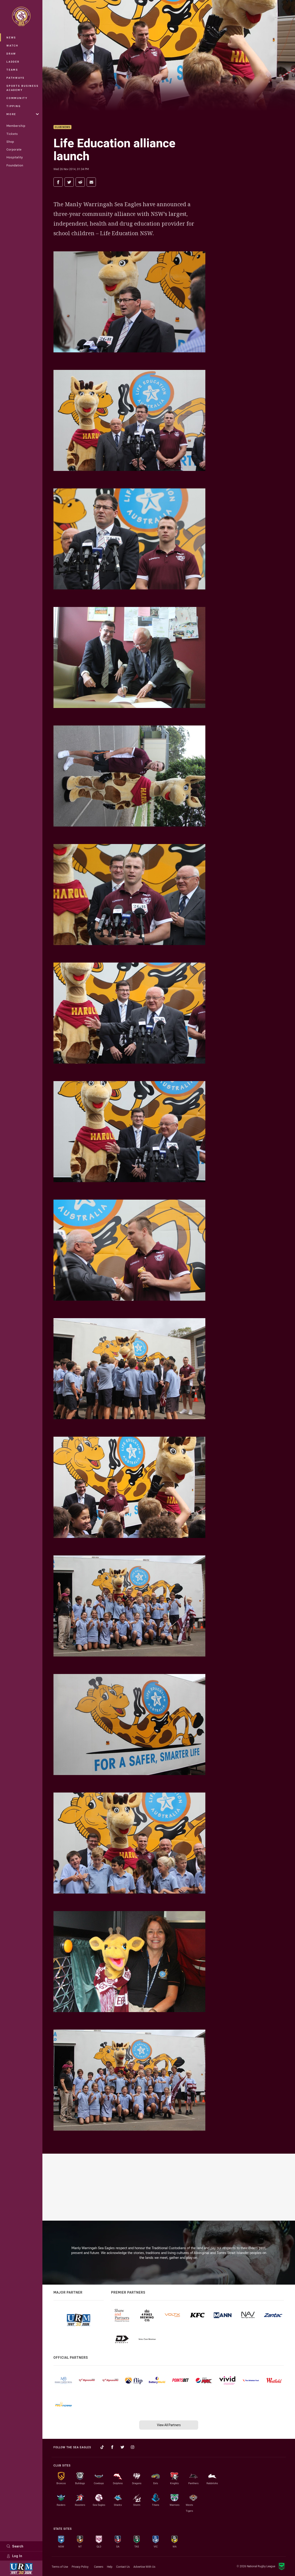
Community (17, 98)
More (22, 114)
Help (109, 2566)
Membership (15, 126)
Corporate (14, 149)
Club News (62, 127)
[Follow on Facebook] (112, 2447)
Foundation (14, 165)
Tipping (13, 106)
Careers (98, 2566)
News (11, 37)
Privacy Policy (80, 2566)
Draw (11, 53)
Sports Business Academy (22, 88)
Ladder (13, 61)
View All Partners (169, 2425)
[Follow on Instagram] (132, 2447)
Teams (12, 69)
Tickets (12, 134)
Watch (12, 45)
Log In (14, 2556)
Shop (10, 141)
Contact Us (123, 2566)
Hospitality (14, 157)
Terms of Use (60, 2566)
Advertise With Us (144, 2566)
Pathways (15, 77)
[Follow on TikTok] (102, 2447)
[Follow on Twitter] (122, 2447)
